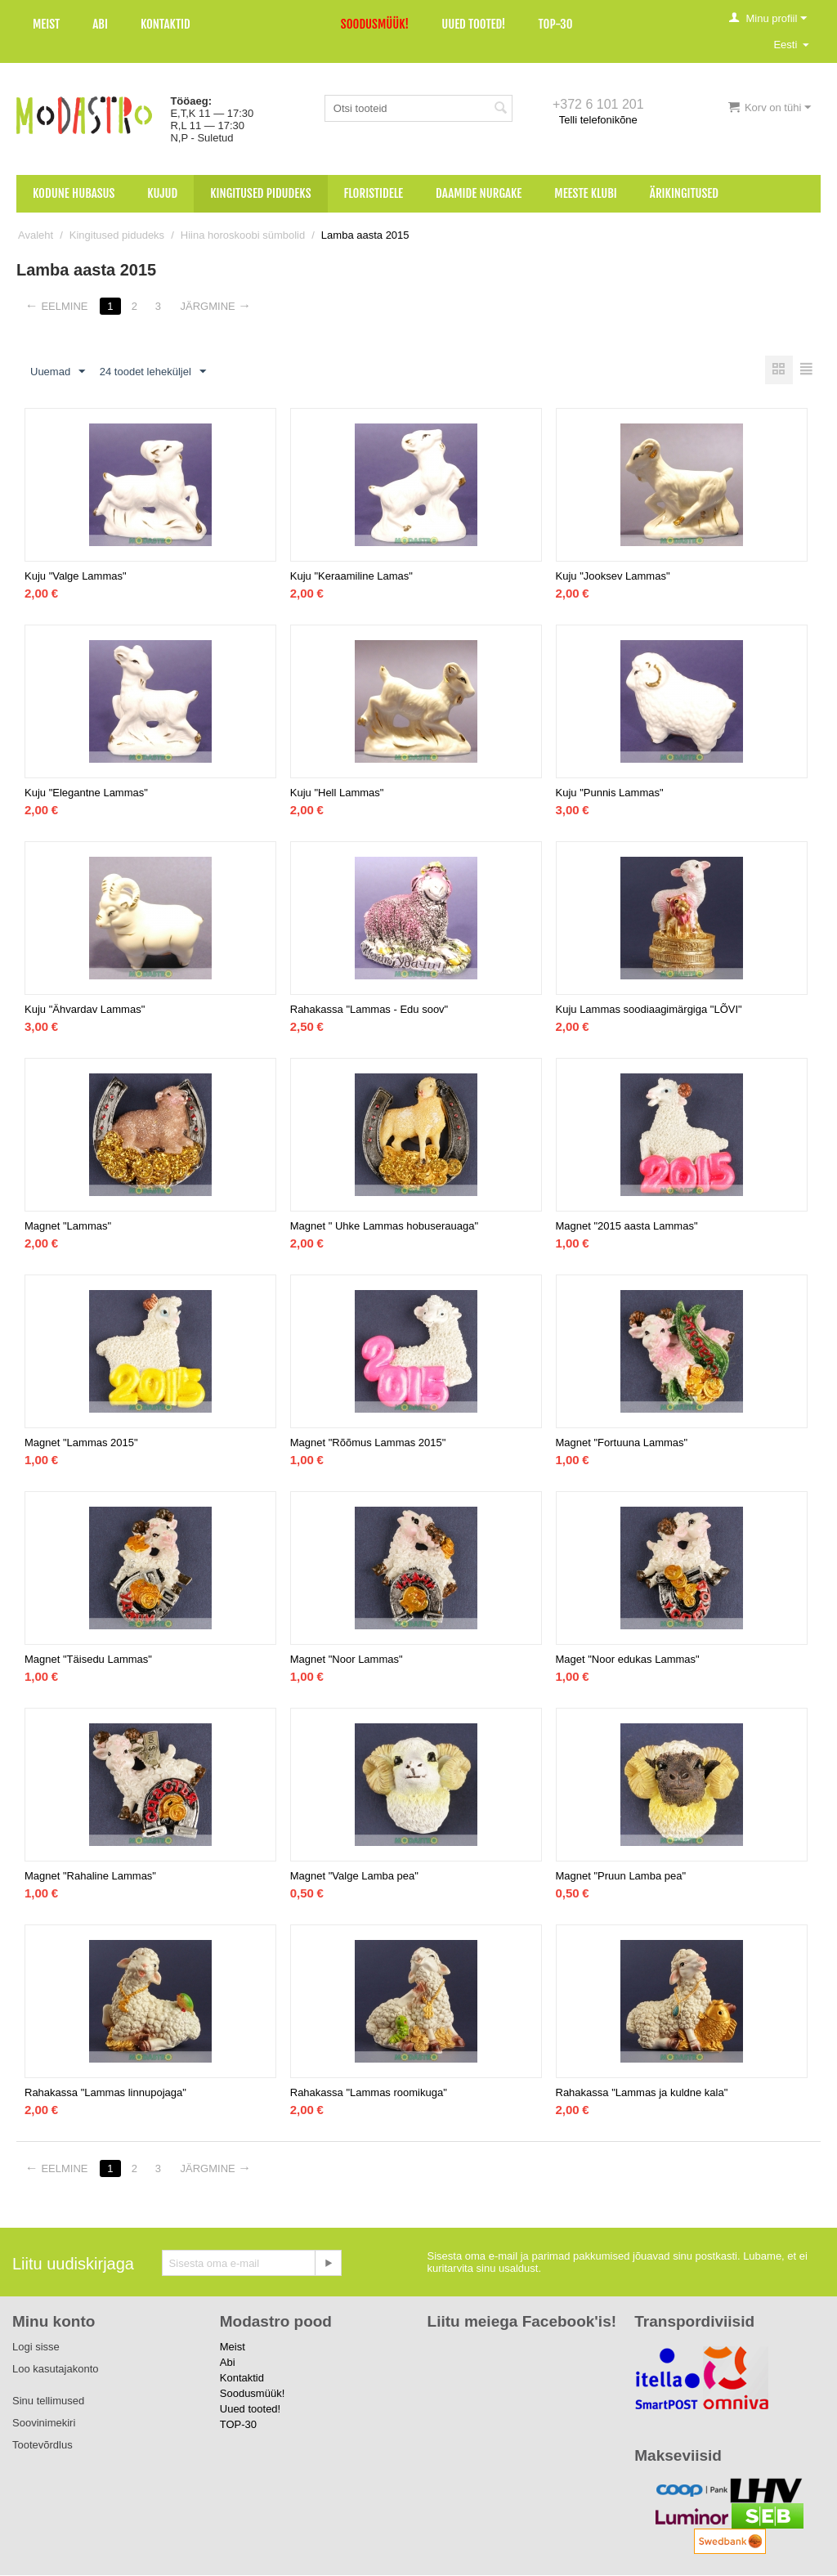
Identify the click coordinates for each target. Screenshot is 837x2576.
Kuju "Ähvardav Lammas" (85, 1010)
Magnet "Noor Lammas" (346, 1660)
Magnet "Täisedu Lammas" (88, 1660)
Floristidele (374, 193)
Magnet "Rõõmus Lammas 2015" (368, 1443)
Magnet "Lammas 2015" (81, 1443)
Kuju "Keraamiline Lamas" (351, 577)
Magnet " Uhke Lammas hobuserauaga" (384, 1227)
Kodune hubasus (73, 193)
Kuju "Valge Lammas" (76, 577)
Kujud (162, 193)
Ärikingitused (684, 193)
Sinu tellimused (48, 2401)
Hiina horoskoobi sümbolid (243, 235)
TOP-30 (556, 24)
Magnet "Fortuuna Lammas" (622, 1443)
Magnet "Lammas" (68, 1227)
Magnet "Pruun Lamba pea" (621, 1876)
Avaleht (35, 235)
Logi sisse (36, 2347)
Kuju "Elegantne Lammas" (86, 793)
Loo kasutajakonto (55, 2369)
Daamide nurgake (478, 193)
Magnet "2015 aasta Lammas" (627, 1227)
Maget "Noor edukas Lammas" (628, 1660)
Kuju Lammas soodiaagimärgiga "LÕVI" (649, 1010)
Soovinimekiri (43, 2423)
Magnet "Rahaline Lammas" (90, 1876)
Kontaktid (165, 24)
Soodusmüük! (375, 24)
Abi (100, 24)
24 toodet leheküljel (153, 372)
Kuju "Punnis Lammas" (610, 793)
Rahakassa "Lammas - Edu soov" (369, 1010)
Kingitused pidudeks (260, 193)
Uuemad (57, 372)
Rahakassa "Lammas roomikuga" (368, 2093)
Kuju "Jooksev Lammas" (613, 577)
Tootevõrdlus (42, 2445)
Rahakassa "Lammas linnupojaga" (105, 2093)
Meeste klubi (585, 193)
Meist (46, 24)
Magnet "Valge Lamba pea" (354, 1876)
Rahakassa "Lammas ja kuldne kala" (642, 2093)
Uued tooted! (473, 24)
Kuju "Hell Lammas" (337, 793)
